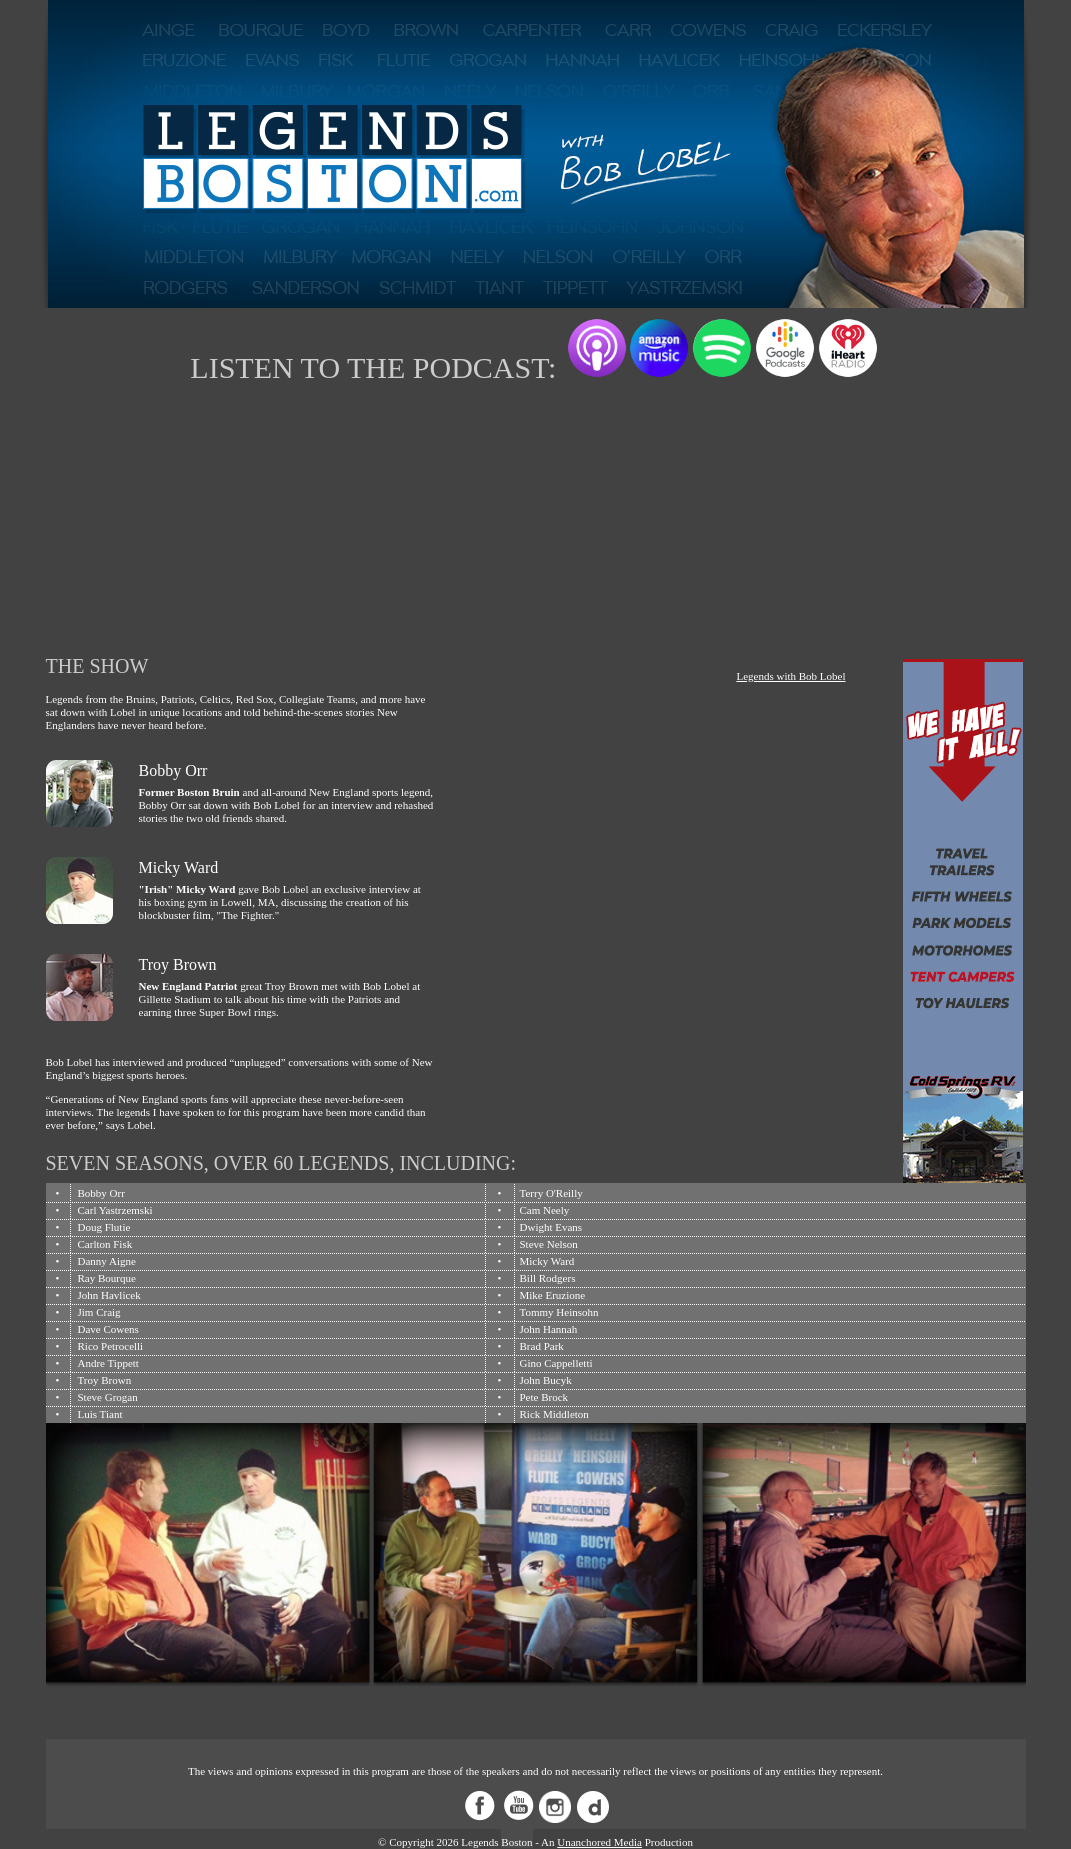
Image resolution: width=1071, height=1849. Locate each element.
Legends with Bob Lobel (790, 676)
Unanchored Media (599, 1842)
